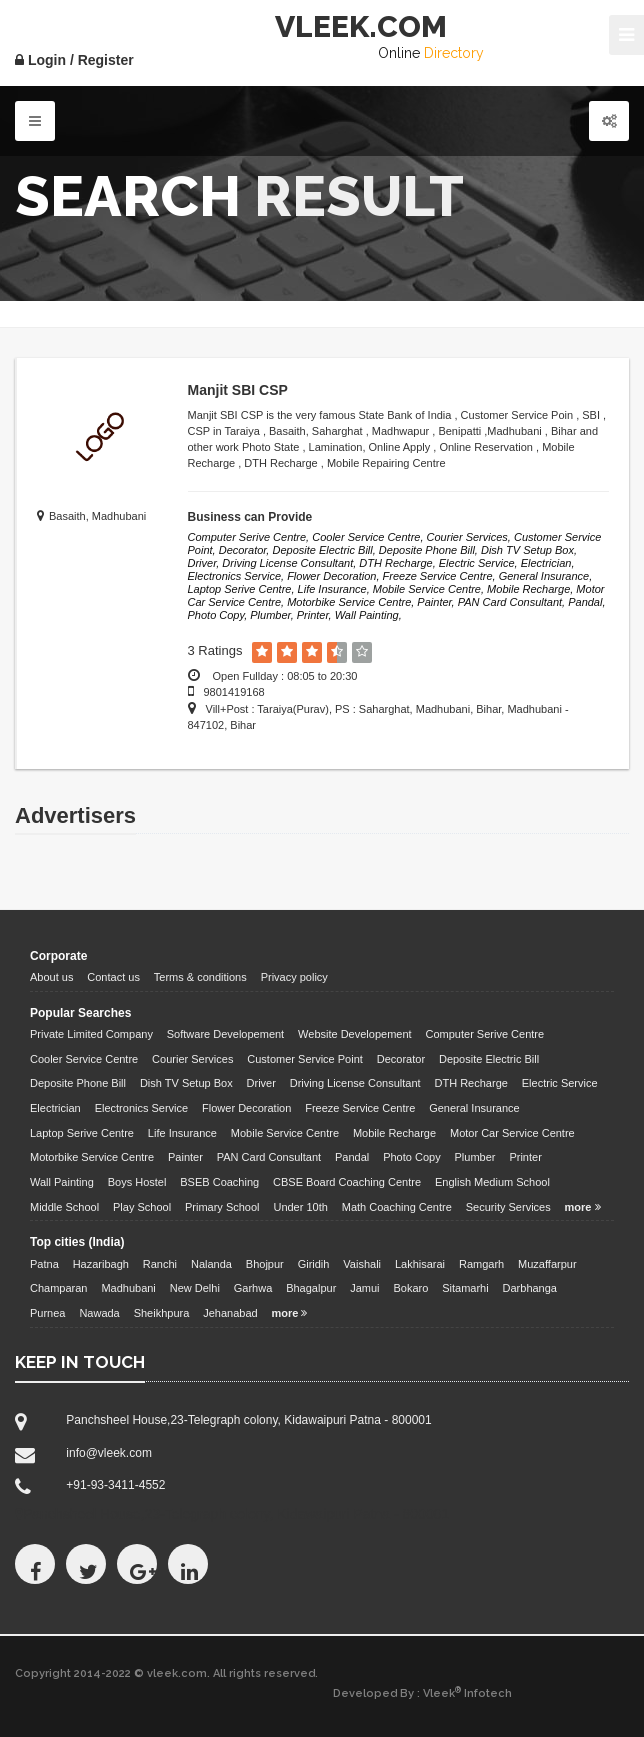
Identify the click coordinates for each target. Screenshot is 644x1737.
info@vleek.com (109, 1453)
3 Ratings (215, 650)
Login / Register (74, 60)
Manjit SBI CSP (238, 390)
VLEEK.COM (361, 26)
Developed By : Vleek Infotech (422, 1693)
